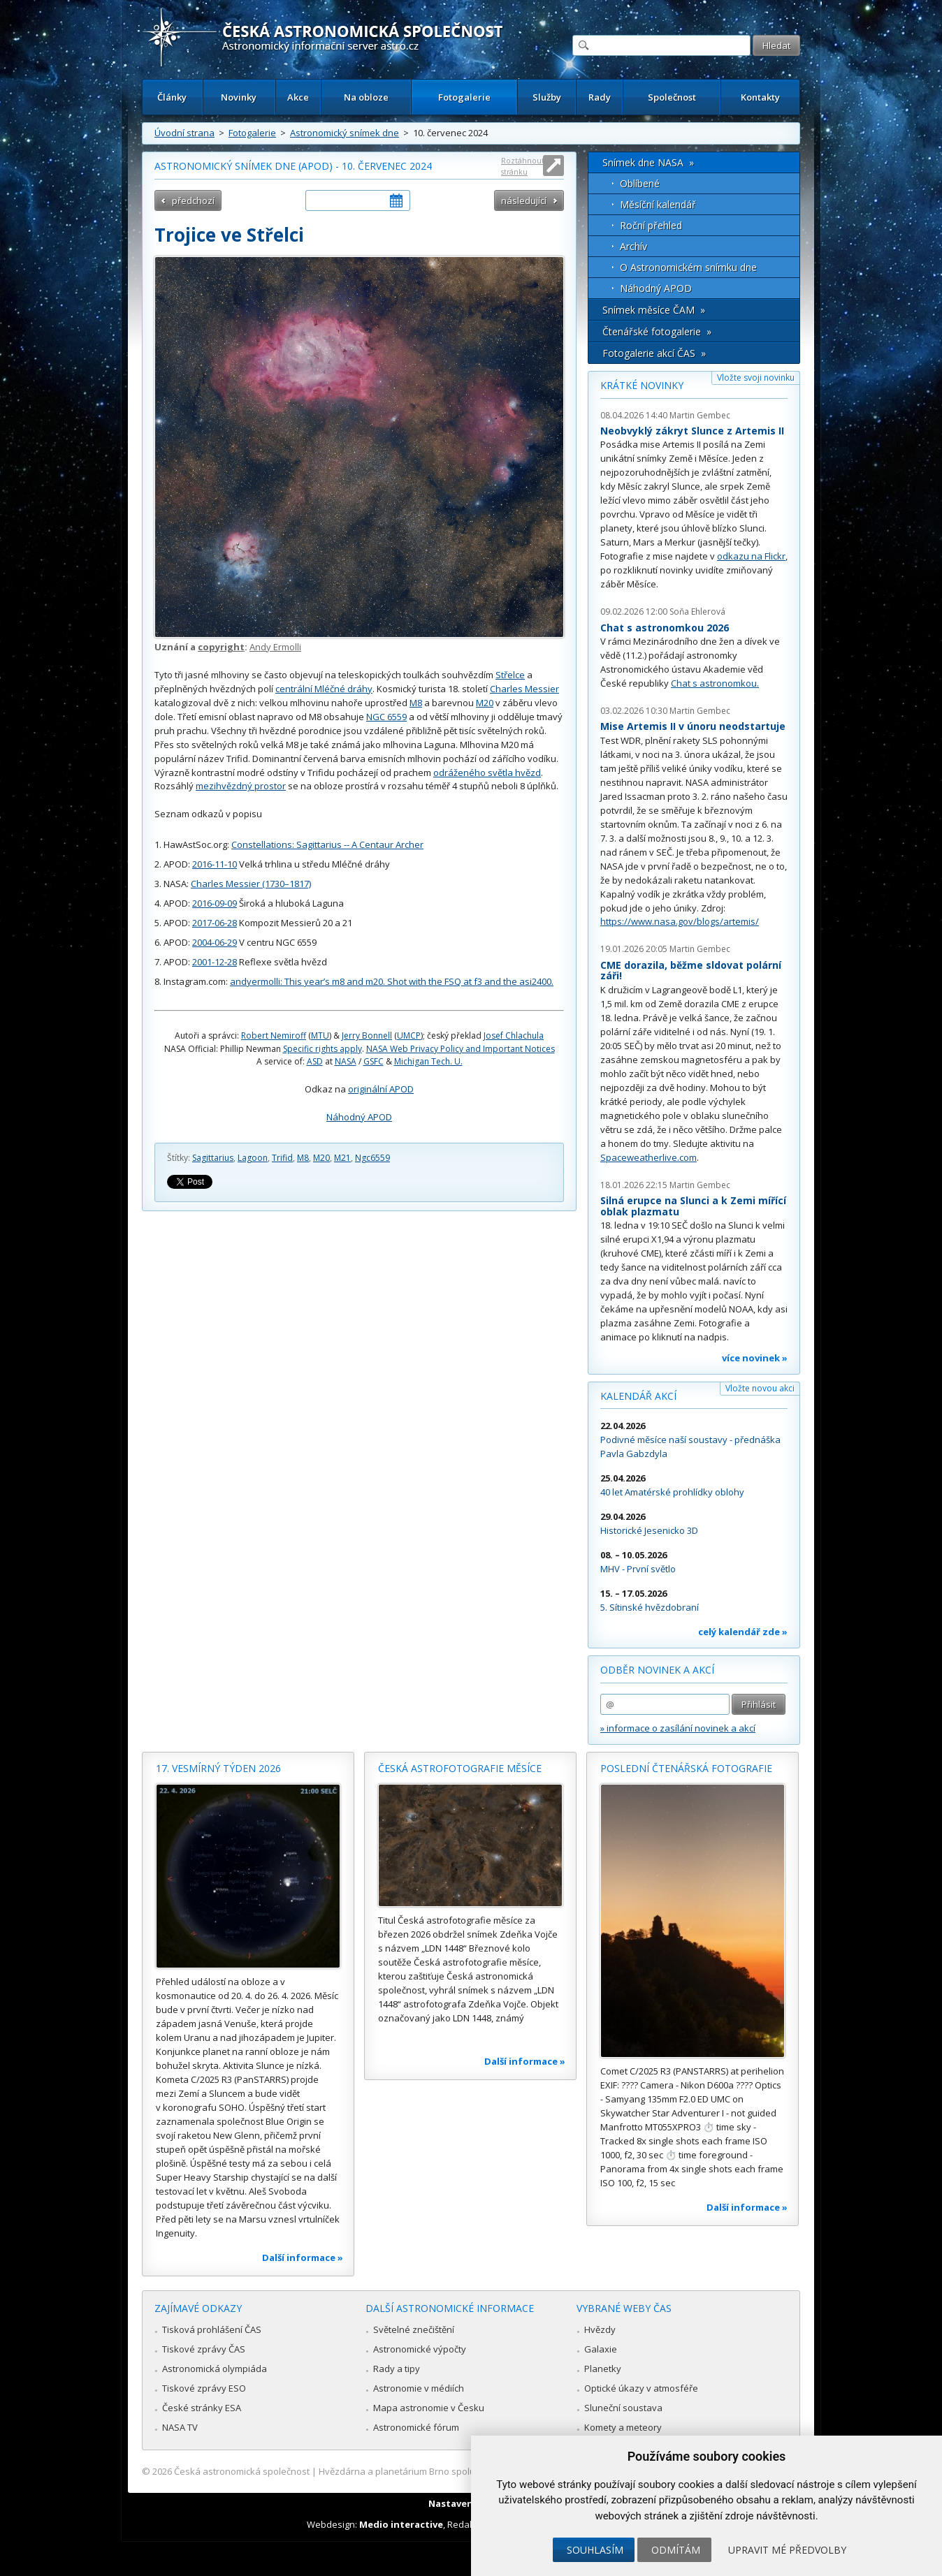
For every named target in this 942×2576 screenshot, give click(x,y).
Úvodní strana (184, 132)
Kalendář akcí (638, 1396)
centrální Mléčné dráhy (323, 688)
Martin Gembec (699, 415)
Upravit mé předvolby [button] (787, 2549)
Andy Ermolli (275, 647)
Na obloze (366, 97)
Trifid (282, 1158)
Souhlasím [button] (595, 2549)
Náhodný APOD (359, 1117)
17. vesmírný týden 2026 (218, 1768)
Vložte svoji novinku (756, 377)
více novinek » (755, 1358)
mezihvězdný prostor (241, 786)
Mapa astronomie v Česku (428, 2407)
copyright (221, 647)
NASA (345, 1061)
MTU (320, 1035)
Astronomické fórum (416, 2427)
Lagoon (253, 1158)
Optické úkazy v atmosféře (641, 2388)
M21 (342, 1158)
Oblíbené (640, 183)
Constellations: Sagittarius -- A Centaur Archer (327, 844)
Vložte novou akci (760, 1388)
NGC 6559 (386, 716)
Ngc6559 (372, 1158)
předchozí (193, 200)
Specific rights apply (322, 1049)
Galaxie (600, 2349)
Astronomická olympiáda (214, 2368)
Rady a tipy (396, 2368)
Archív (633, 246)
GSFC (373, 1061)
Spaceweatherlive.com (648, 1157)
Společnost (672, 97)
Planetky (602, 2368)
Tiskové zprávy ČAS (203, 2349)
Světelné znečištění (413, 2329)
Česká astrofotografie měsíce (460, 1768)
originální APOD (381, 1089)
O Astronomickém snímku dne (688, 267)
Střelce (510, 674)
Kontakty (760, 97)
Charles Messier (524, 688)
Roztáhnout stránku (522, 166)
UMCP (409, 1035)
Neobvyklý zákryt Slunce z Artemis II (692, 430)
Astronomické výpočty (419, 2349)
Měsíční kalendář (658, 204)
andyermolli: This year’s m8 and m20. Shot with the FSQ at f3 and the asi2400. (391, 981)
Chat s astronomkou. (715, 683)
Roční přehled (651, 225)
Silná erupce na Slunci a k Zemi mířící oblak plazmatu (693, 1206)
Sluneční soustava (623, 2407)
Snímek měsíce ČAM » (653, 309)
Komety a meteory (623, 2427)
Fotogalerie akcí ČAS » (654, 353)
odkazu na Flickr (751, 556)
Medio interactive (401, 2524)
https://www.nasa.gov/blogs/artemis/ (679, 921)
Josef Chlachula (514, 1035)
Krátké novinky (641, 385)
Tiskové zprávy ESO (204, 2388)
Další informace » (302, 2257)
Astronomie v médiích (418, 2388)
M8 (416, 702)
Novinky (238, 97)
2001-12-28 (214, 962)
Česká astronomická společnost (242, 2471)
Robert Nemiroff (273, 1035)
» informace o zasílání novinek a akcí (677, 1728)
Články (172, 97)
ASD (315, 1061)
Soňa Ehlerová (697, 611)
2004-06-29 (214, 942)
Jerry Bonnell (367, 1035)
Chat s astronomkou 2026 (664, 627)
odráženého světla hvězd (487, 772)
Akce (298, 97)
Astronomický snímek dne (344, 132)
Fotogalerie (464, 97)
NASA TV (180, 2427)
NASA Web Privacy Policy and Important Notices (460, 1049)
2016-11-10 (214, 864)
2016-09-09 (214, 903)
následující (523, 200)
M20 (484, 702)
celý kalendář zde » (743, 1631)
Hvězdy (600, 2329)
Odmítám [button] (675, 2549)
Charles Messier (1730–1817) (251, 883)
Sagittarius (212, 1158)
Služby (546, 97)
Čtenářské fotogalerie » (656, 331)
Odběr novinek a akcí (657, 1669)
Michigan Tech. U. (428, 1061)
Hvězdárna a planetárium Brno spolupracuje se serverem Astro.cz (459, 2471)
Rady (599, 97)
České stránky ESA (201, 2407)
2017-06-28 (214, 922)
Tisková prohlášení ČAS (211, 2329)
